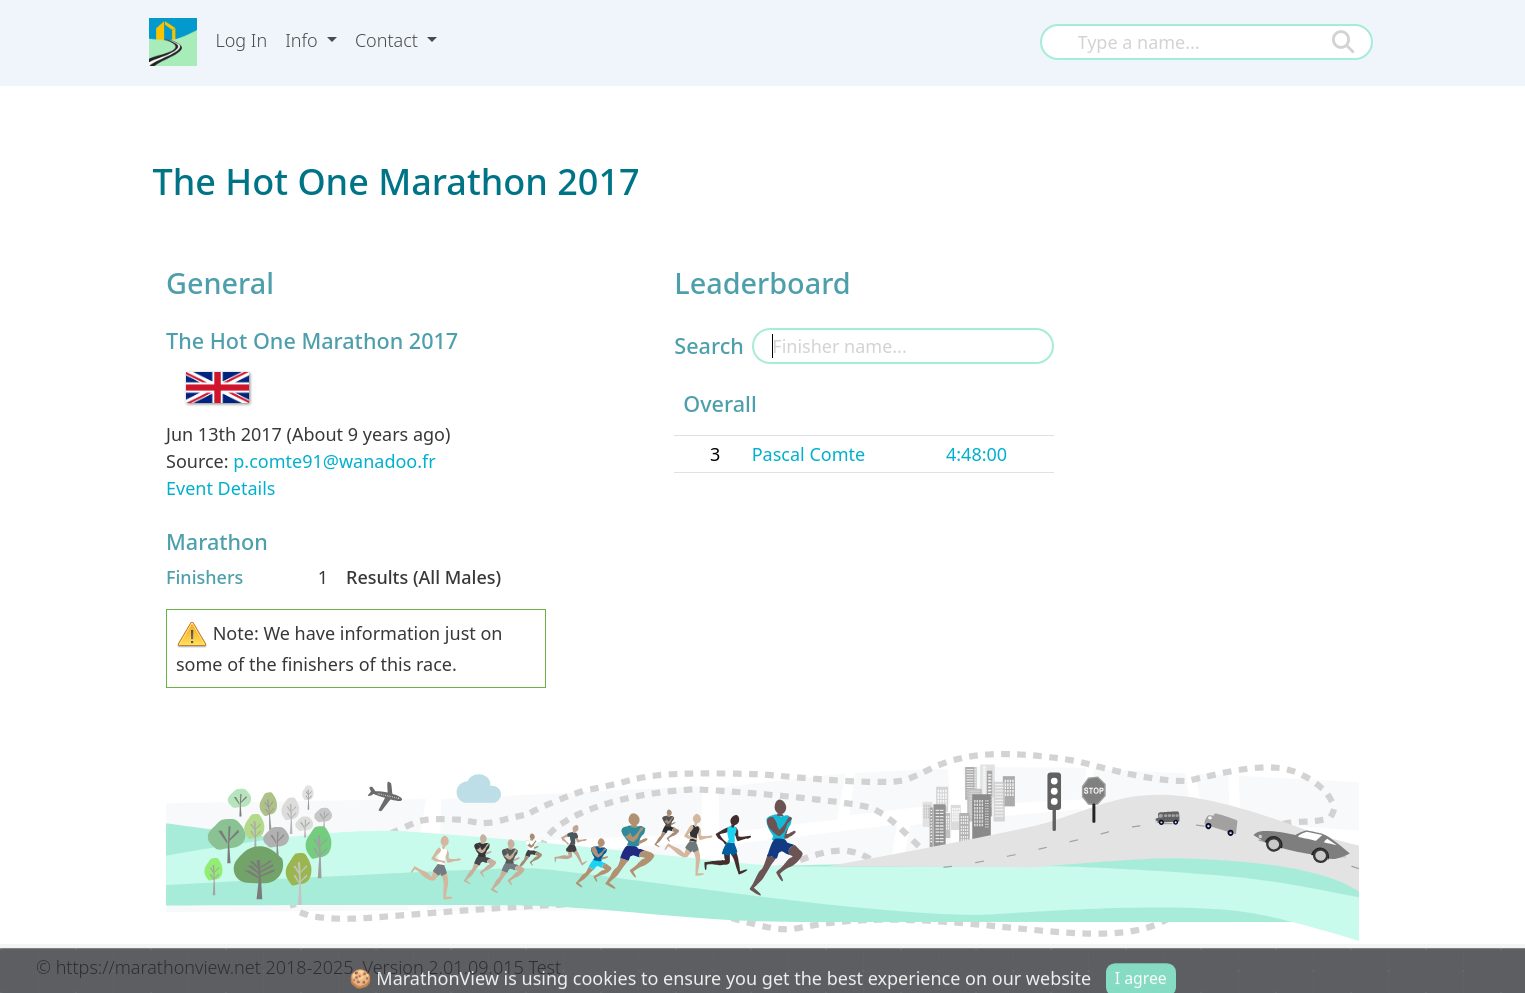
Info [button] (303, 40)
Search (708, 345)
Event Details (220, 488)
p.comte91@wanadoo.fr (334, 461)
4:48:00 (976, 454)
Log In (241, 40)
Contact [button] (389, 40)
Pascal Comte (808, 454)
